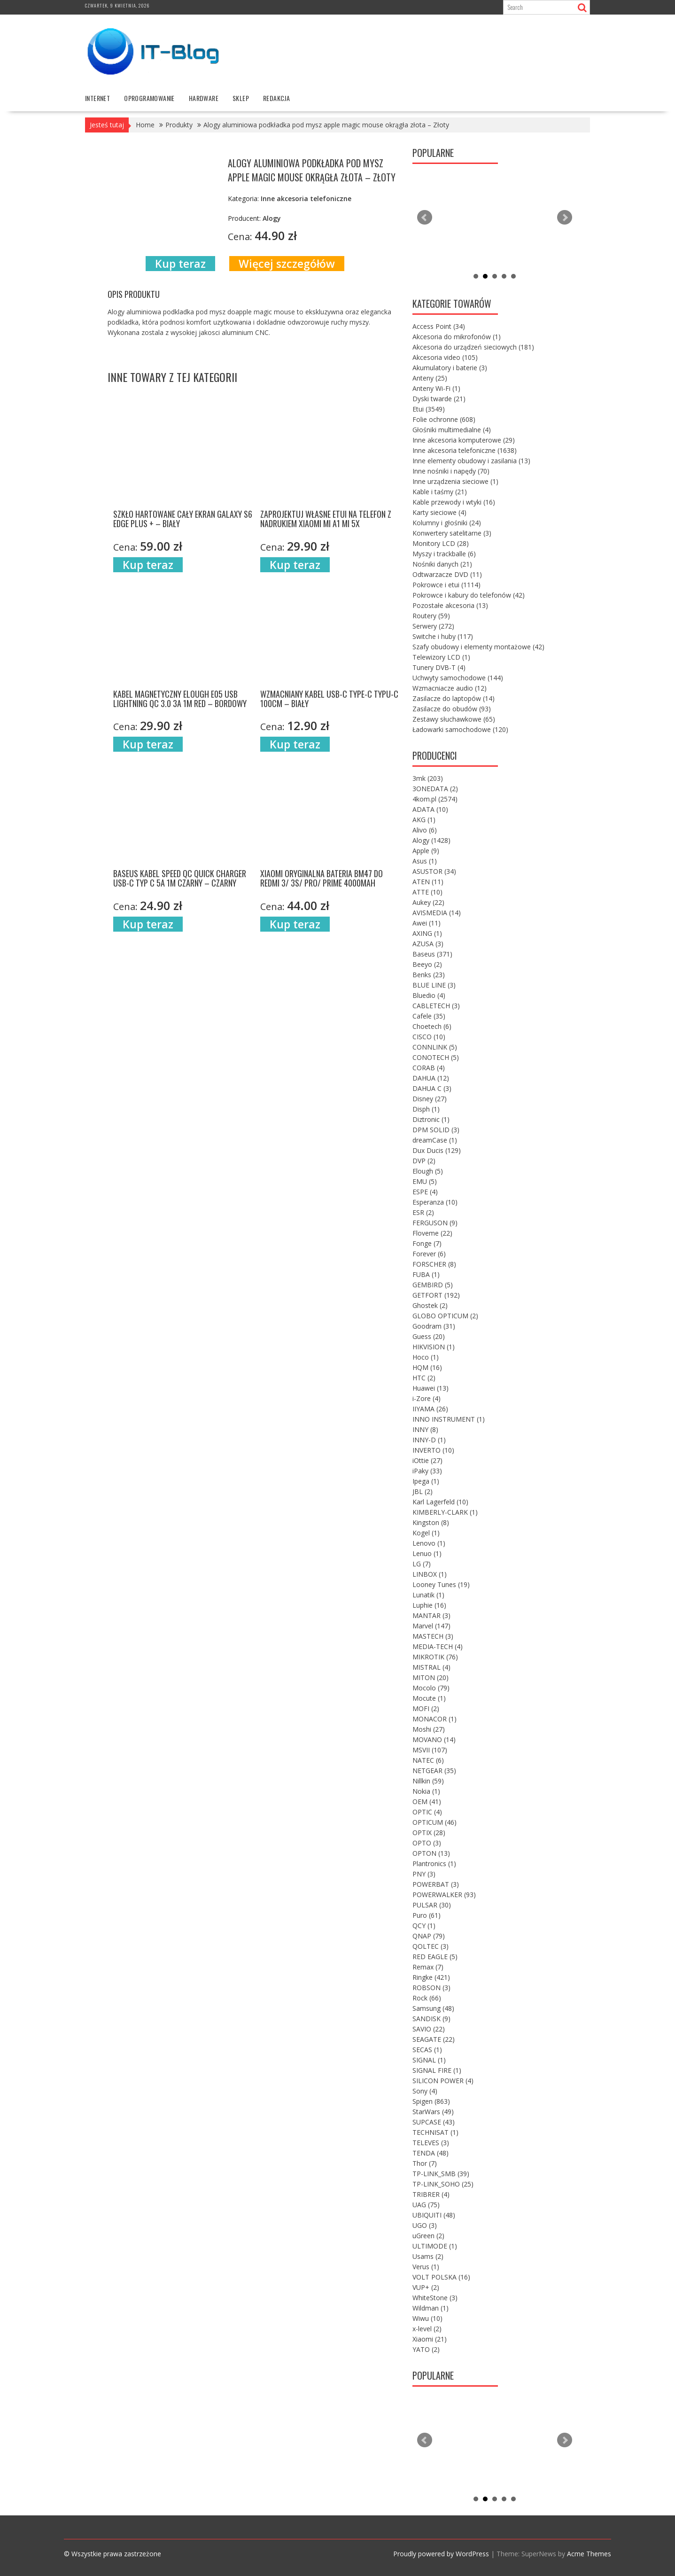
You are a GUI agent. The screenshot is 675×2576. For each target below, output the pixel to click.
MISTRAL (431, 1667)
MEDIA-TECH (437, 1646)
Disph (426, 1109)
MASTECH (432, 1636)
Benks (428, 974)
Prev (424, 217)
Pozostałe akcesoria (450, 605)
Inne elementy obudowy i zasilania (471, 460)
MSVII (429, 1749)
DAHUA (430, 1078)
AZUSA (427, 943)
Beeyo (427, 964)
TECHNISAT (435, 2132)
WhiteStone (435, 2297)
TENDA (430, 2152)
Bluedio (428, 995)
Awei (426, 922)
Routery (431, 615)
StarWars (433, 2111)
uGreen (428, 2235)
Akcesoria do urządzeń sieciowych (473, 346)
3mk (427, 778)
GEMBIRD (432, 1284)
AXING (427, 933)
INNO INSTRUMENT (448, 1419)
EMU (424, 1181)
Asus (424, 860)
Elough (427, 1171)
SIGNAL (429, 2059)
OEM (426, 1801)
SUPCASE (433, 2121)
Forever (429, 1253)
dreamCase (434, 1140)
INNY (425, 1429)
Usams (427, 2256)
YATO (426, 2349)
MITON (430, 1677)
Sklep (241, 98)
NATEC (428, 1760)
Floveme (432, 1233)
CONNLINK (434, 1047)
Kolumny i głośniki (446, 522)
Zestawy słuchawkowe (453, 719)
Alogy (431, 840)
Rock (426, 1997)
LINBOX (429, 1574)
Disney (429, 1098)
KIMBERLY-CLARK (445, 1512)
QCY (423, 1925)
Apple (425, 850)
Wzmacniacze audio (449, 688)
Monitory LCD (440, 543)
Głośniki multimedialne (451, 429)
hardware (203, 98)
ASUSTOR (434, 871)
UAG (426, 2204)
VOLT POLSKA (441, 2276)
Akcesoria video (445, 357)
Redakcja (276, 98)
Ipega (425, 1481)
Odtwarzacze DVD (447, 574)
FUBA (426, 1274)
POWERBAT (435, 1884)
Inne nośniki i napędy (450, 471)
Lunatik (428, 1594)
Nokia (426, 1791)
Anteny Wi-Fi (436, 388)
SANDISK (431, 2018)
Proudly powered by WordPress (441, 2553)
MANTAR (431, 1615)
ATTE (427, 891)
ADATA (430, 809)
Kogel (426, 1532)
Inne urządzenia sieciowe (455, 481)
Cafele (428, 1016)
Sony (424, 2090)
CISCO (428, 1036)
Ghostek (430, 1305)
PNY (423, 1873)
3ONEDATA (435, 788)
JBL (422, 1491)
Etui (428, 409)
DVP (423, 1160)
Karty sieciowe (439, 512)
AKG (423, 819)
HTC (423, 1377)
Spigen (431, 2101)
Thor (424, 2163)
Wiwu (427, 2318)
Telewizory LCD (441, 657)
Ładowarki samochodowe (460, 729)
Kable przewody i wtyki (453, 502)
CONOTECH (435, 1057)
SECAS (427, 2049)
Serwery (433, 626)
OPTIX (428, 1832)
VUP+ (425, 2287)
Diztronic (431, 1119)
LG (421, 1563)
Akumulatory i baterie (449, 367)
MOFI (425, 1708)
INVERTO (433, 1450)
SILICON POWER (442, 2080)
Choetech (431, 1026)
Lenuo (427, 1553)
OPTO (426, 1842)
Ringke (431, 1977)
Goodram (433, 1326)
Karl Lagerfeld (440, 1501)
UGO (424, 2225)
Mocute (429, 1698)
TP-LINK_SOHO (442, 2183)
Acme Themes (589, 2553)
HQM (427, 1367)
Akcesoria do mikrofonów (456, 336)
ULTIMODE (434, 2245)
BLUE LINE (434, 985)
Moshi (428, 1729)
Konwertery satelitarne (451, 533)
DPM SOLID (435, 1129)
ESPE (425, 1191)
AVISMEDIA (436, 912)
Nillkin (428, 1780)
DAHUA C (431, 1088)
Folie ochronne (443, 419)
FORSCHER (434, 1264)
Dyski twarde (439, 398)
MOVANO (434, 1739)
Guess (428, 1336)
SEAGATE (433, 2039)
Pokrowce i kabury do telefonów (468, 595)
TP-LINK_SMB (440, 2173)
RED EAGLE (435, 1956)
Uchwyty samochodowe (457, 677)
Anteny (429, 378)
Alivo (424, 829)
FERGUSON (435, 1222)
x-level (427, 2328)
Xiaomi (429, 2339)
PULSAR (431, 1904)
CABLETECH (436, 1005)
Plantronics (434, 1863)
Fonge (427, 1243)
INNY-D (429, 1439)
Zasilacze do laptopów (453, 698)
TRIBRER (431, 2194)
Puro (426, 1915)
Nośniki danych (442, 564)
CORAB (428, 1067)
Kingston (430, 1522)
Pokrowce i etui (446, 584)
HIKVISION (433, 1346)
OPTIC (427, 1811)
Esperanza (435, 1202)
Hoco (425, 1357)
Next (564, 217)
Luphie (429, 1605)
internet (97, 98)
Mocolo (431, 1687)
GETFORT (436, 1295)
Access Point (438, 326)
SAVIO (428, 2028)
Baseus (432, 953)
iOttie (427, 1460)
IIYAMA (430, 1408)
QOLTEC (430, 1946)
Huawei (430, 1388)
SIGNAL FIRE (436, 2070)
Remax (427, 1966)
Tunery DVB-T (439, 667)
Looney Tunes (441, 1584)
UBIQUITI (433, 2214)
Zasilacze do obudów (451, 708)
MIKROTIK (435, 1656)
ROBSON (431, 1987)
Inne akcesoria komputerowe (463, 440)
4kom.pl (435, 798)
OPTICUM (434, 1822)
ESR (423, 1212)
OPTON (431, 1853)
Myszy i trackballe (444, 553)
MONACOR (434, 1718)
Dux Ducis (436, 1150)
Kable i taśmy (439, 491)
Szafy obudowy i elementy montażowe (478, 646)
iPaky (427, 1470)
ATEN (427, 881)
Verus (425, 2266)
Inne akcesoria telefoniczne (464, 450)
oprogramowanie (149, 98)
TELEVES (430, 2142)
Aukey (428, 902)
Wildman (430, 2308)
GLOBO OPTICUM (445, 1315)
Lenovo (428, 1543)
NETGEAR (434, 1770)
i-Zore (426, 1398)
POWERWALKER (444, 1894)
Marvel (431, 1625)
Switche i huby (442, 636)
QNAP (428, 1935)
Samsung (433, 2008)
